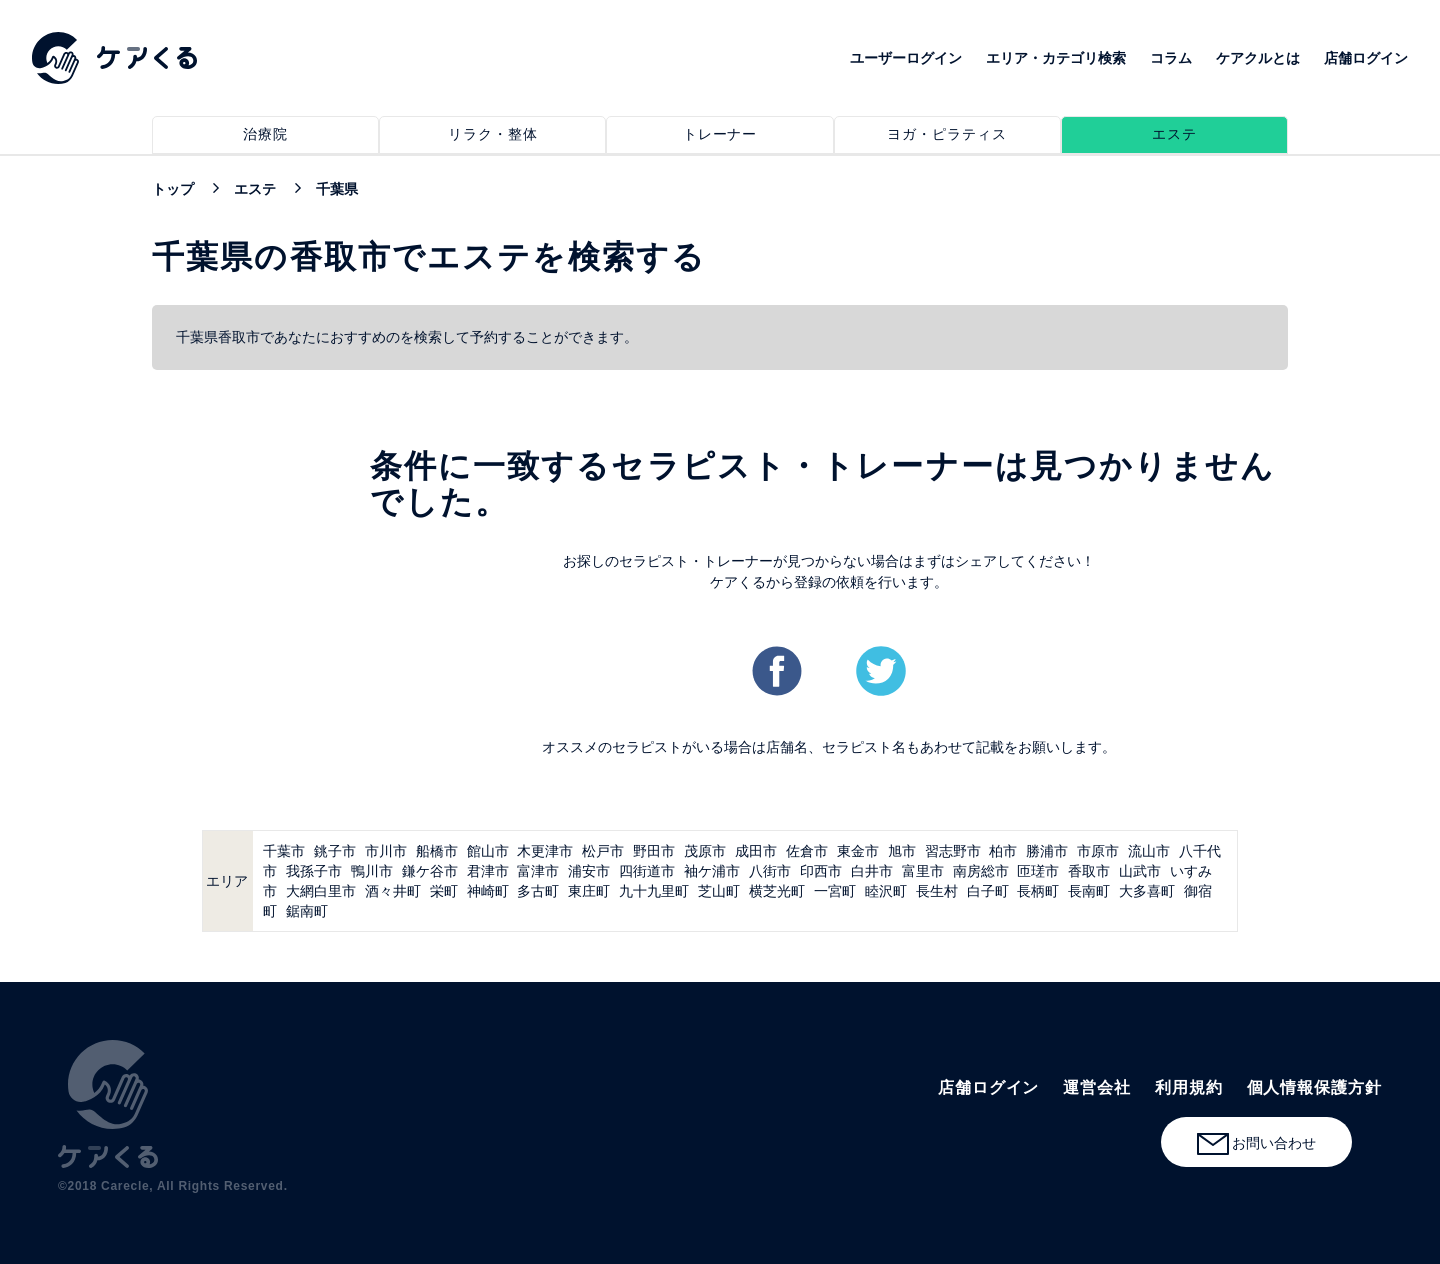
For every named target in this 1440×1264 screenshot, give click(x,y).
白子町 (988, 891)
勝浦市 (1047, 851)
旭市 (902, 851)
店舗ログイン (1366, 58)
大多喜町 (1147, 891)
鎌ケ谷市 (430, 871)
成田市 (756, 851)
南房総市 (981, 871)
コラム (1171, 58)
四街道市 (647, 871)
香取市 (1089, 871)
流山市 (1149, 851)
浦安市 (589, 871)
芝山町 (719, 891)
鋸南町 (307, 911)
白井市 (872, 871)
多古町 (538, 891)
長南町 (1089, 891)
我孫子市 (314, 871)
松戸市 (603, 851)
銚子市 (335, 851)
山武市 (1140, 871)
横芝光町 (777, 891)
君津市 (488, 871)
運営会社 (1097, 1087)
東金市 (858, 851)
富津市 (538, 871)
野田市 (654, 851)
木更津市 (545, 851)
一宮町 (835, 891)
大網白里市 (321, 891)
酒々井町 (393, 891)
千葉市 (284, 851)
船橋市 (437, 851)
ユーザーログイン (906, 58)
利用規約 (1189, 1087)
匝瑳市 (1038, 871)
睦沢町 (886, 891)
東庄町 (589, 891)
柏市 (1003, 851)
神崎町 (488, 891)
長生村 (937, 891)
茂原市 (705, 851)
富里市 (923, 871)
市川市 (386, 851)
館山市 (488, 851)
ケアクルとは (1258, 58)
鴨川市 (372, 871)
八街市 (770, 871)
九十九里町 (654, 891)
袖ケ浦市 (712, 871)
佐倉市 (807, 851)
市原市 (1098, 851)
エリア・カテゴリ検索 (1056, 58)
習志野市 (953, 851)
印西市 (821, 871)
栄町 (444, 891)
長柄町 (1038, 891)
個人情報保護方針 (1314, 1087)
